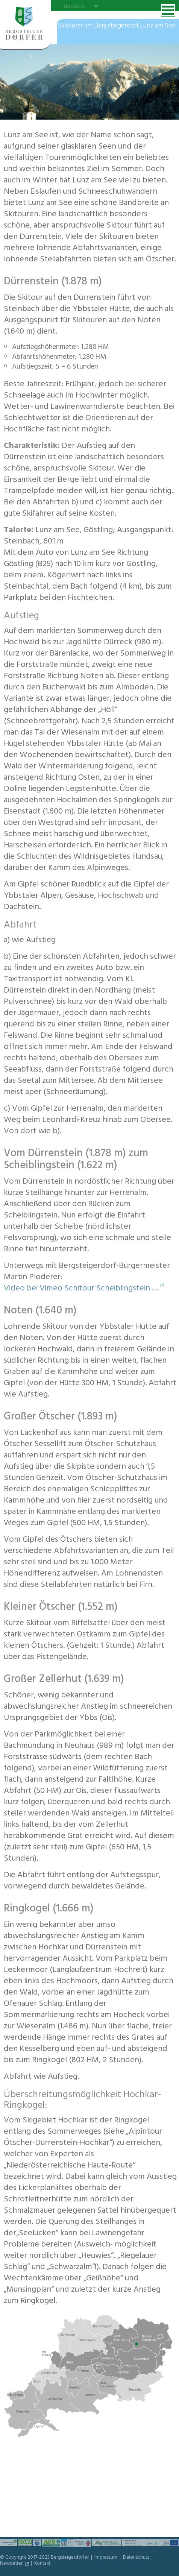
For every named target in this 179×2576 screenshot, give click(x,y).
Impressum (106, 2557)
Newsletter (12, 2563)
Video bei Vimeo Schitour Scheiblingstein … (81, 1289)
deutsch (74, 6)
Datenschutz (136, 2557)
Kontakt (42, 2563)
